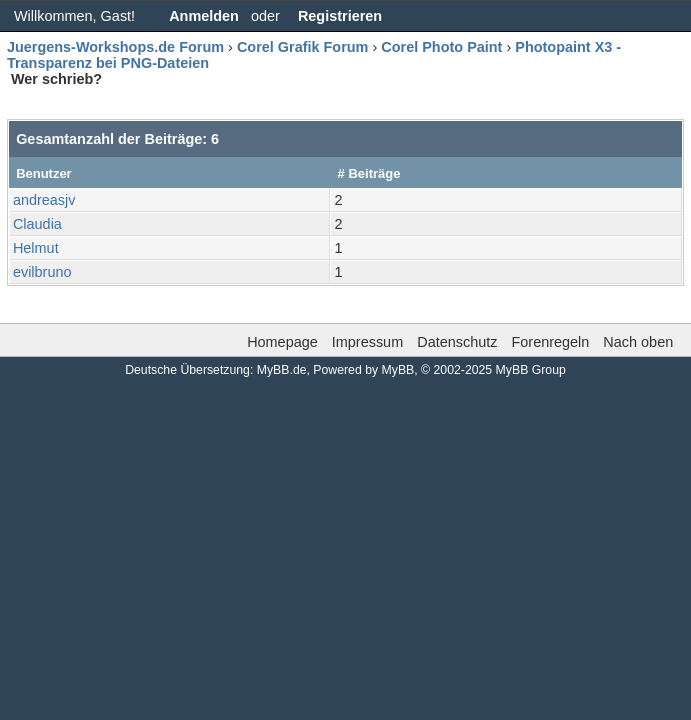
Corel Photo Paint (441, 47)
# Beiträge (369, 173)
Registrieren (340, 16)
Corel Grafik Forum (303, 47)
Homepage (282, 342)
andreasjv (44, 200)
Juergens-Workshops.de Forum (115, 47)
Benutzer (44, 173)
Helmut (36, 248)
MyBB (398, 370)
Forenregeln (550, 342)
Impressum (367, 342)
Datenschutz (457, 342)
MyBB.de (282, 370)
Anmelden (204, 16)
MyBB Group (531, 370)
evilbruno (42, 272)
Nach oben (638, 342)
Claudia (37, 224)
